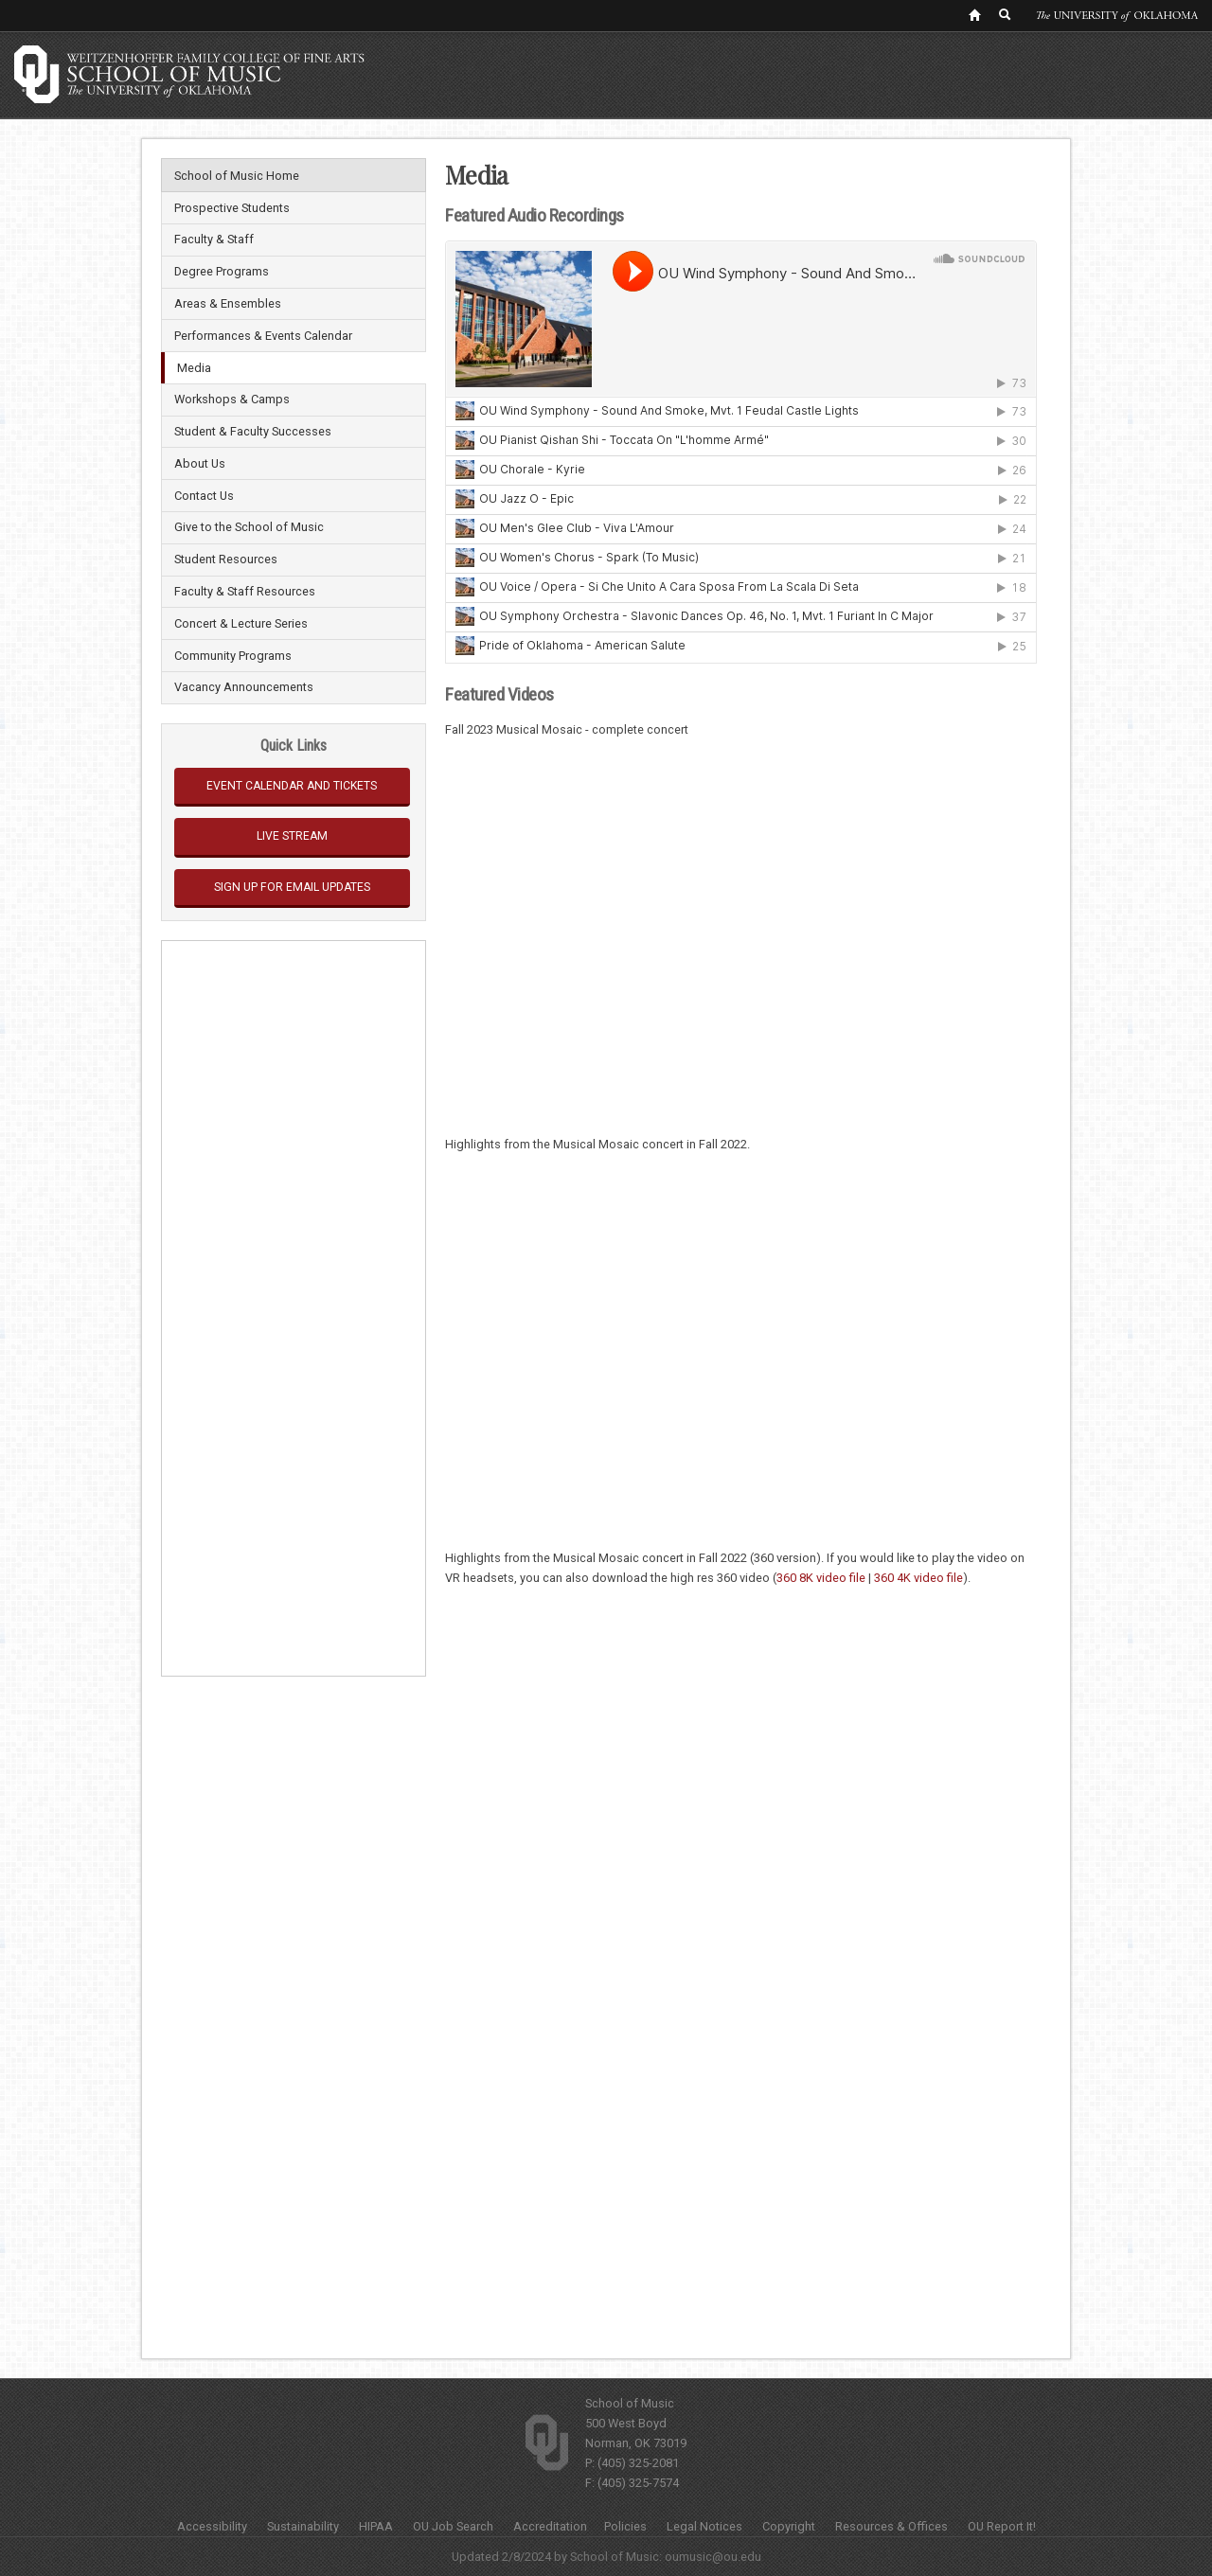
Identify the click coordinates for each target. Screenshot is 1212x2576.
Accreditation (550, 2526)
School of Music (629, 2403)
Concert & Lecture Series (241, 623)
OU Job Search (453, 2526)
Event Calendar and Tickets (291, 785)
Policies (625, 2526)
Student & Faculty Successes (252, 431)
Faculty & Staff (214, 239)
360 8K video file (820, 1578)
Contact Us (204, 496)
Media (194, 368)
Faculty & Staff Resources (244, 591)
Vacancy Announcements (243, 687)
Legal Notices (704, 2526)
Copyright (788, 2526)
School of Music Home (236, 176)
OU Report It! (1002, 2526)
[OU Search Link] (1005, 14)
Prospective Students (232, 208)
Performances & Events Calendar (263, 336)
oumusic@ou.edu (713, 2556)
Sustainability (303, 2526)
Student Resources (225, 559)
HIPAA (376, 2526)
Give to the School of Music (249, 527)
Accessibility (212, 2526)
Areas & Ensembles (227, 303)
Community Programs (233, 655)
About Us (199, 463)
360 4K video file (918, 1578)
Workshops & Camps (232, 399)
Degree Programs (221, 271)
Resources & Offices (891, 2526)
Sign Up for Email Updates (292, 887)
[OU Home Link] (974, 14)
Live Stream (292, 836)
